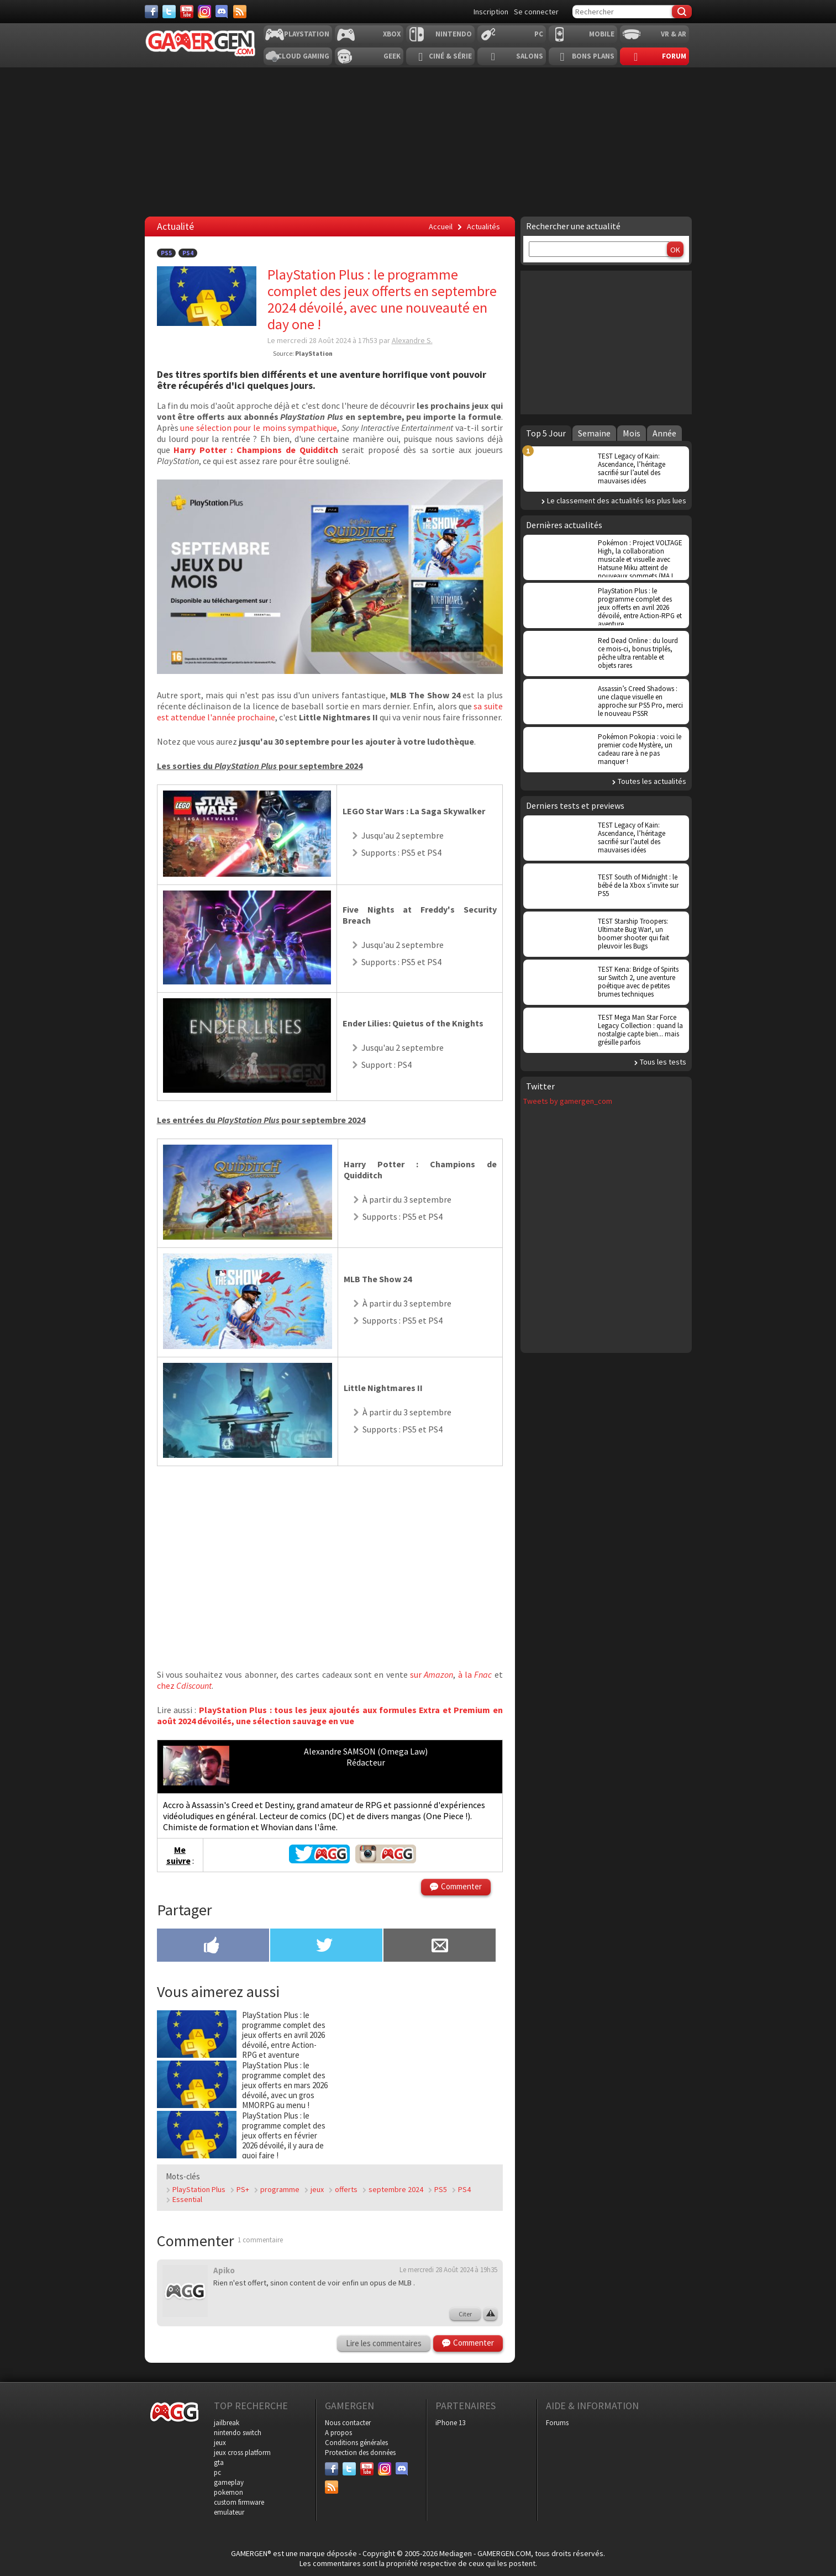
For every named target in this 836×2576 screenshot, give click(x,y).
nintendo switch (237, 2432)
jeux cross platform (242, 2452)
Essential (187, 2199)
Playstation (306, 34)
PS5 (166, 253)
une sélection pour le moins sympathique (258, 427)
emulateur (229, 2512)
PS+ (242, 2189)
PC (538, 34)
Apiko (224, 2270)
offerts (346, 2189)
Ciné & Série (450, 56)
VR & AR (673, 34)
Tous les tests (663, 1062)
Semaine (594, 433)
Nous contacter (348, 2422)
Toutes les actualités (652, 781)
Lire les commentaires (384, 2343)
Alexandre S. (412, 340)
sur (431, 1674)
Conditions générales (356, 2442)
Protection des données (360, 2452)
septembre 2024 (396, 2189)
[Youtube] (186, 11)
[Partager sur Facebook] (213, 1946)
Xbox (392, 34)
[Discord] (222, 11)
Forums (557, 2422)
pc (217, 2472)
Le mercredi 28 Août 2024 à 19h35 (448, 2269)
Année (664, 433)
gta (219, 2462)
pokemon (228, 2492)
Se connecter (536, 12)
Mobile (601, 34)
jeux (317, 2189)
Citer (465, 2314)
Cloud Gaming (303, 56)
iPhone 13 (450, 2422)
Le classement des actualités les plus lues (616, 500)
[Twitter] (169, 11)
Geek (392, 56)
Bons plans (593, 56)
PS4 (187, 253)
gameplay (229, 2482)
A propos (338, 2432)
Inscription (491, 12)
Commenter (461, 1886)
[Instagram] (204, 11)
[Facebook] (151, 11)
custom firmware (239, 2502)
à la (475, 1674)
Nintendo (453, 34)
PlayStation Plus (198, 2189)
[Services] (239, 11)
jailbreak (226, 2422)
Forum (674, 56)
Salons (529, 56)
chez (184, 1685)
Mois (631, 433)
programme (279, 2189)
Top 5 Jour (546, 433)
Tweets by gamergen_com (567, 1101)
